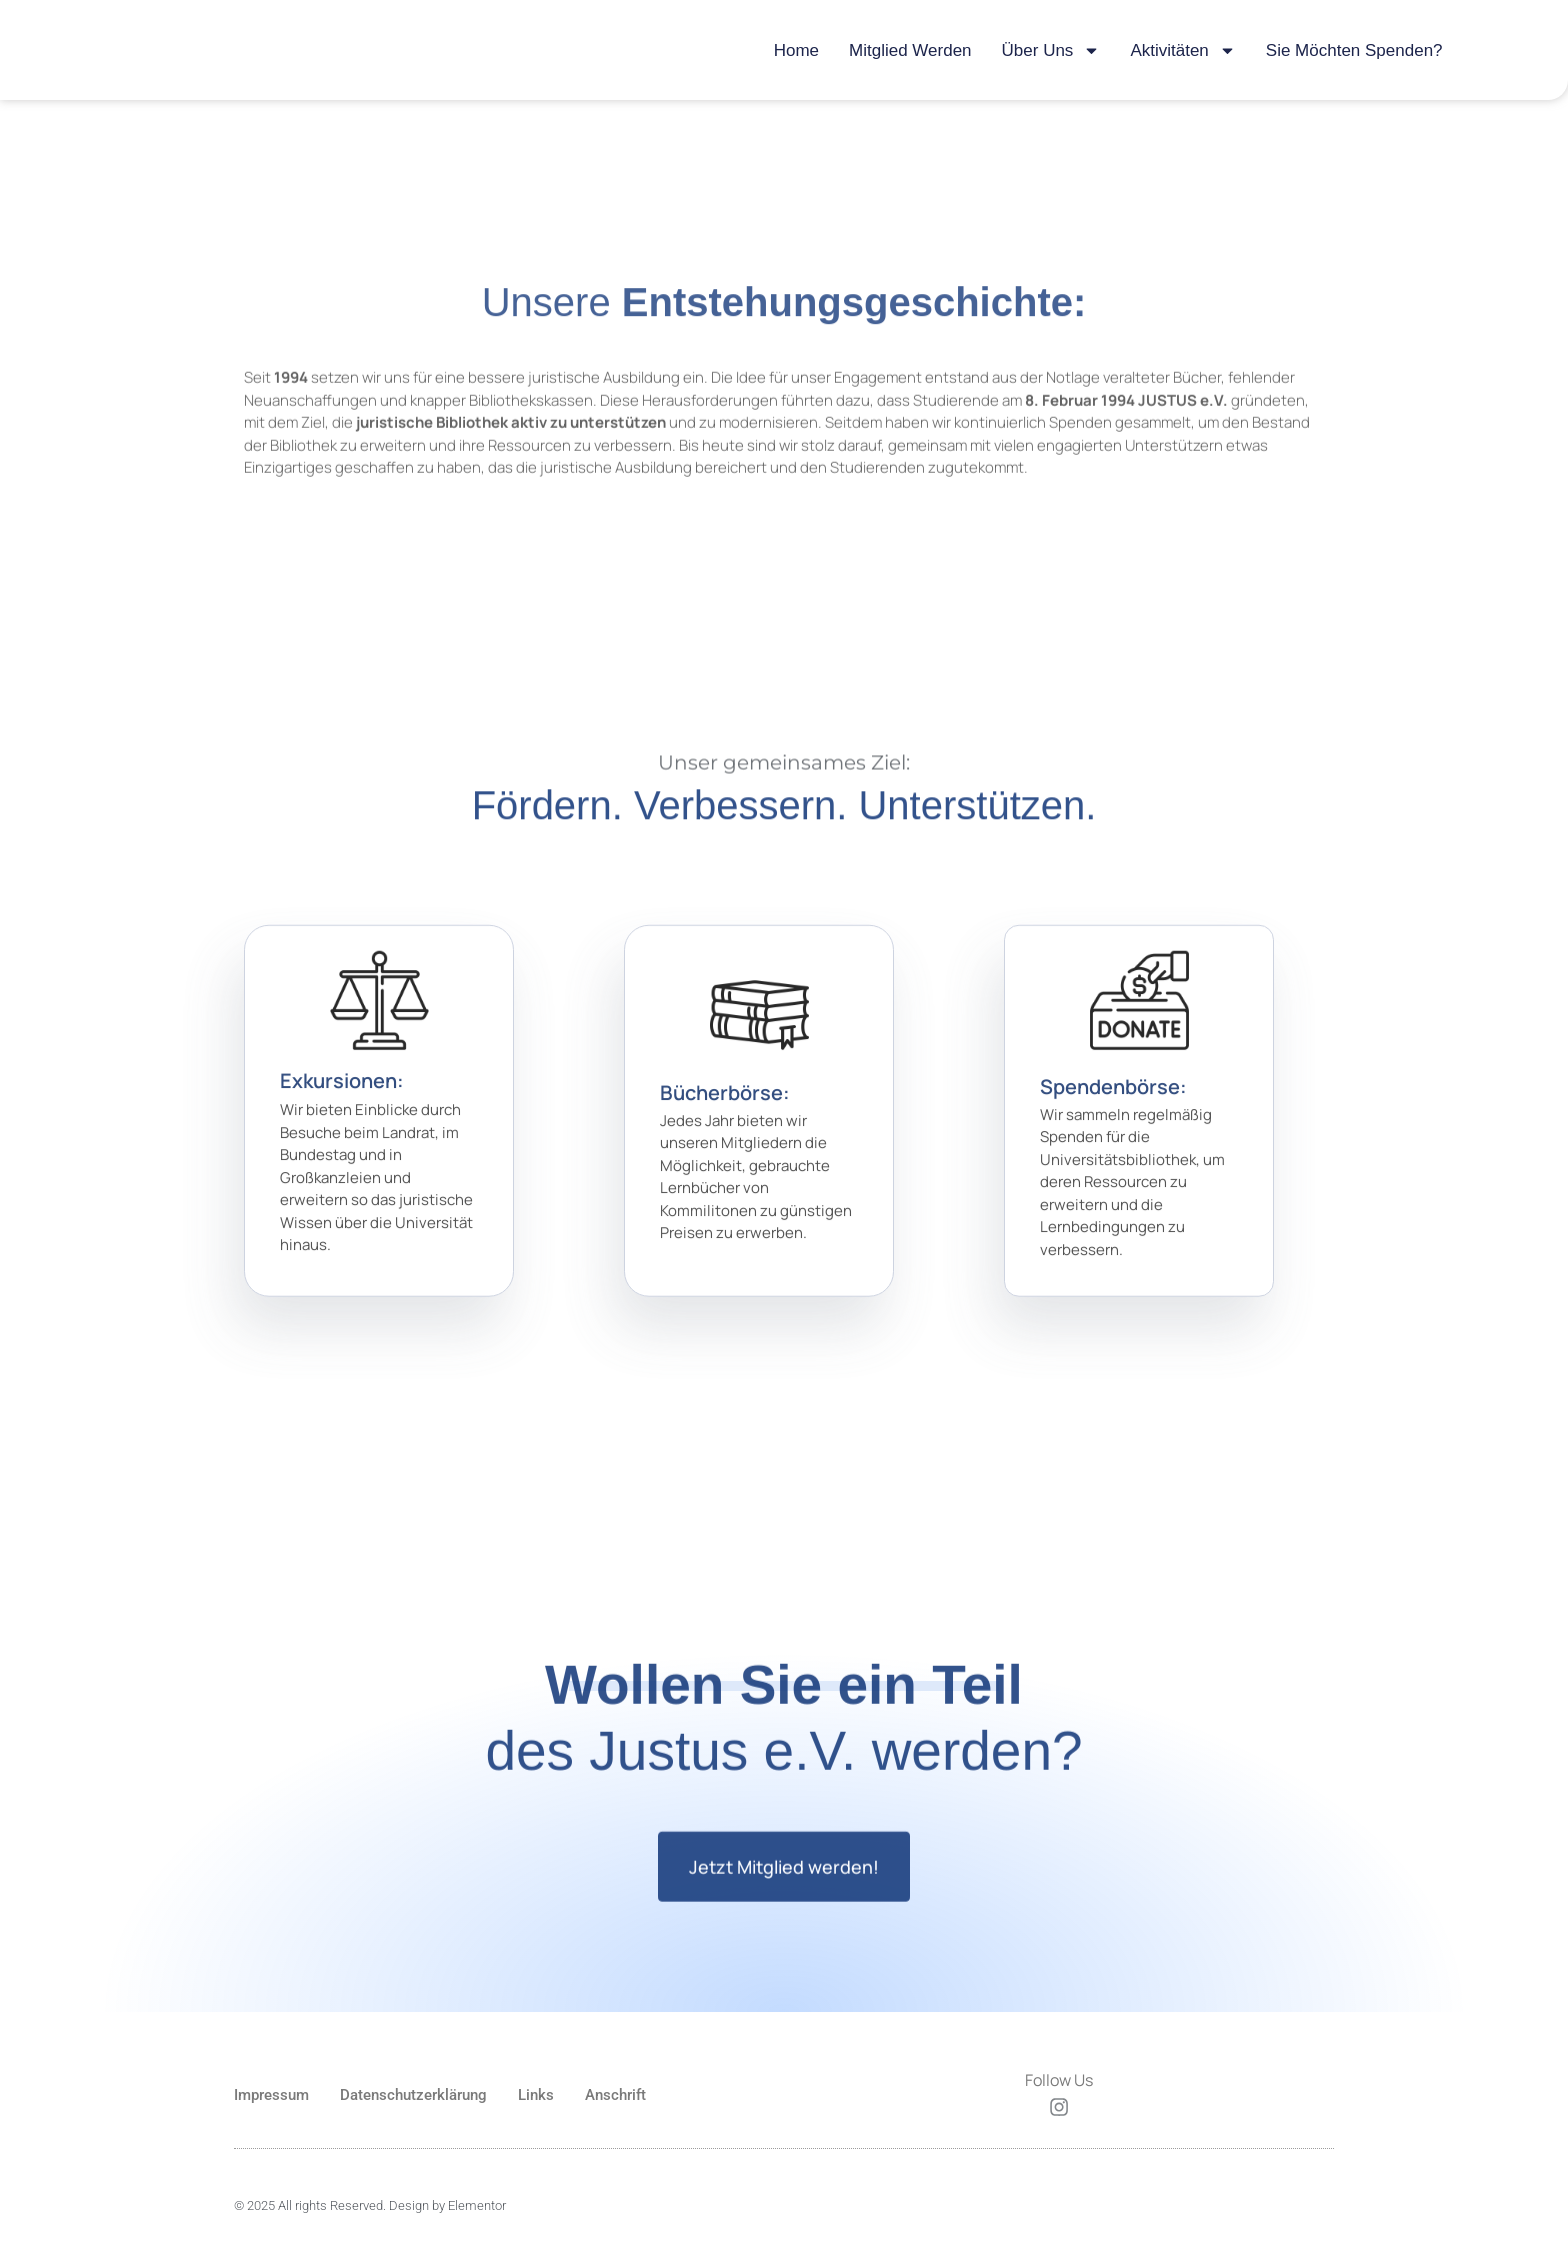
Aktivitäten (1182, 50)
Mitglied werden (910, 50)
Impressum (271, 2096)
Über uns (1051, 50)
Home (796, 50)
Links (536, 2096)
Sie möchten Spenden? (1354, 50)
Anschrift (615, 2096)
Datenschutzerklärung (413, 2096)
